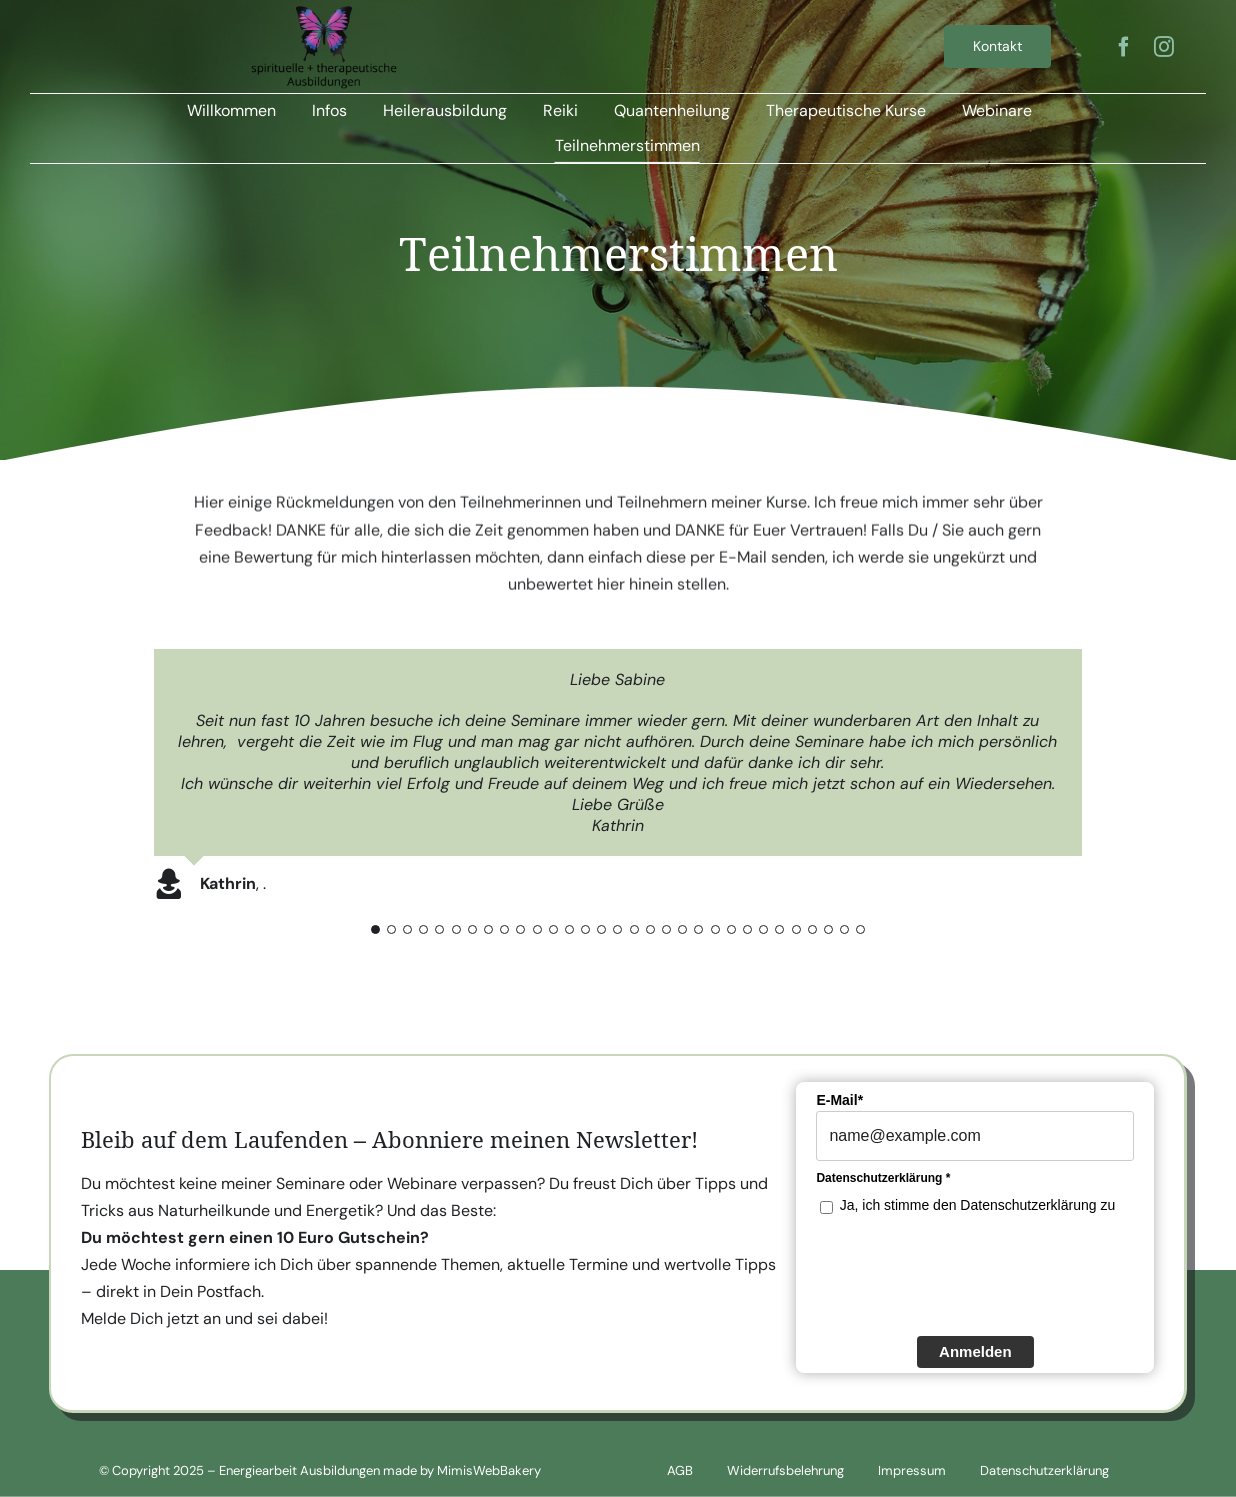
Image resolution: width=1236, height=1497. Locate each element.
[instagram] (1164, 47)
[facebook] (1124, 47)
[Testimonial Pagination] (375, 929)
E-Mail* (839, 1103)
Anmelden (975, 1353)
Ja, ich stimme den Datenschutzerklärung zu (977, 1208)
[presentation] (968, 1276)
